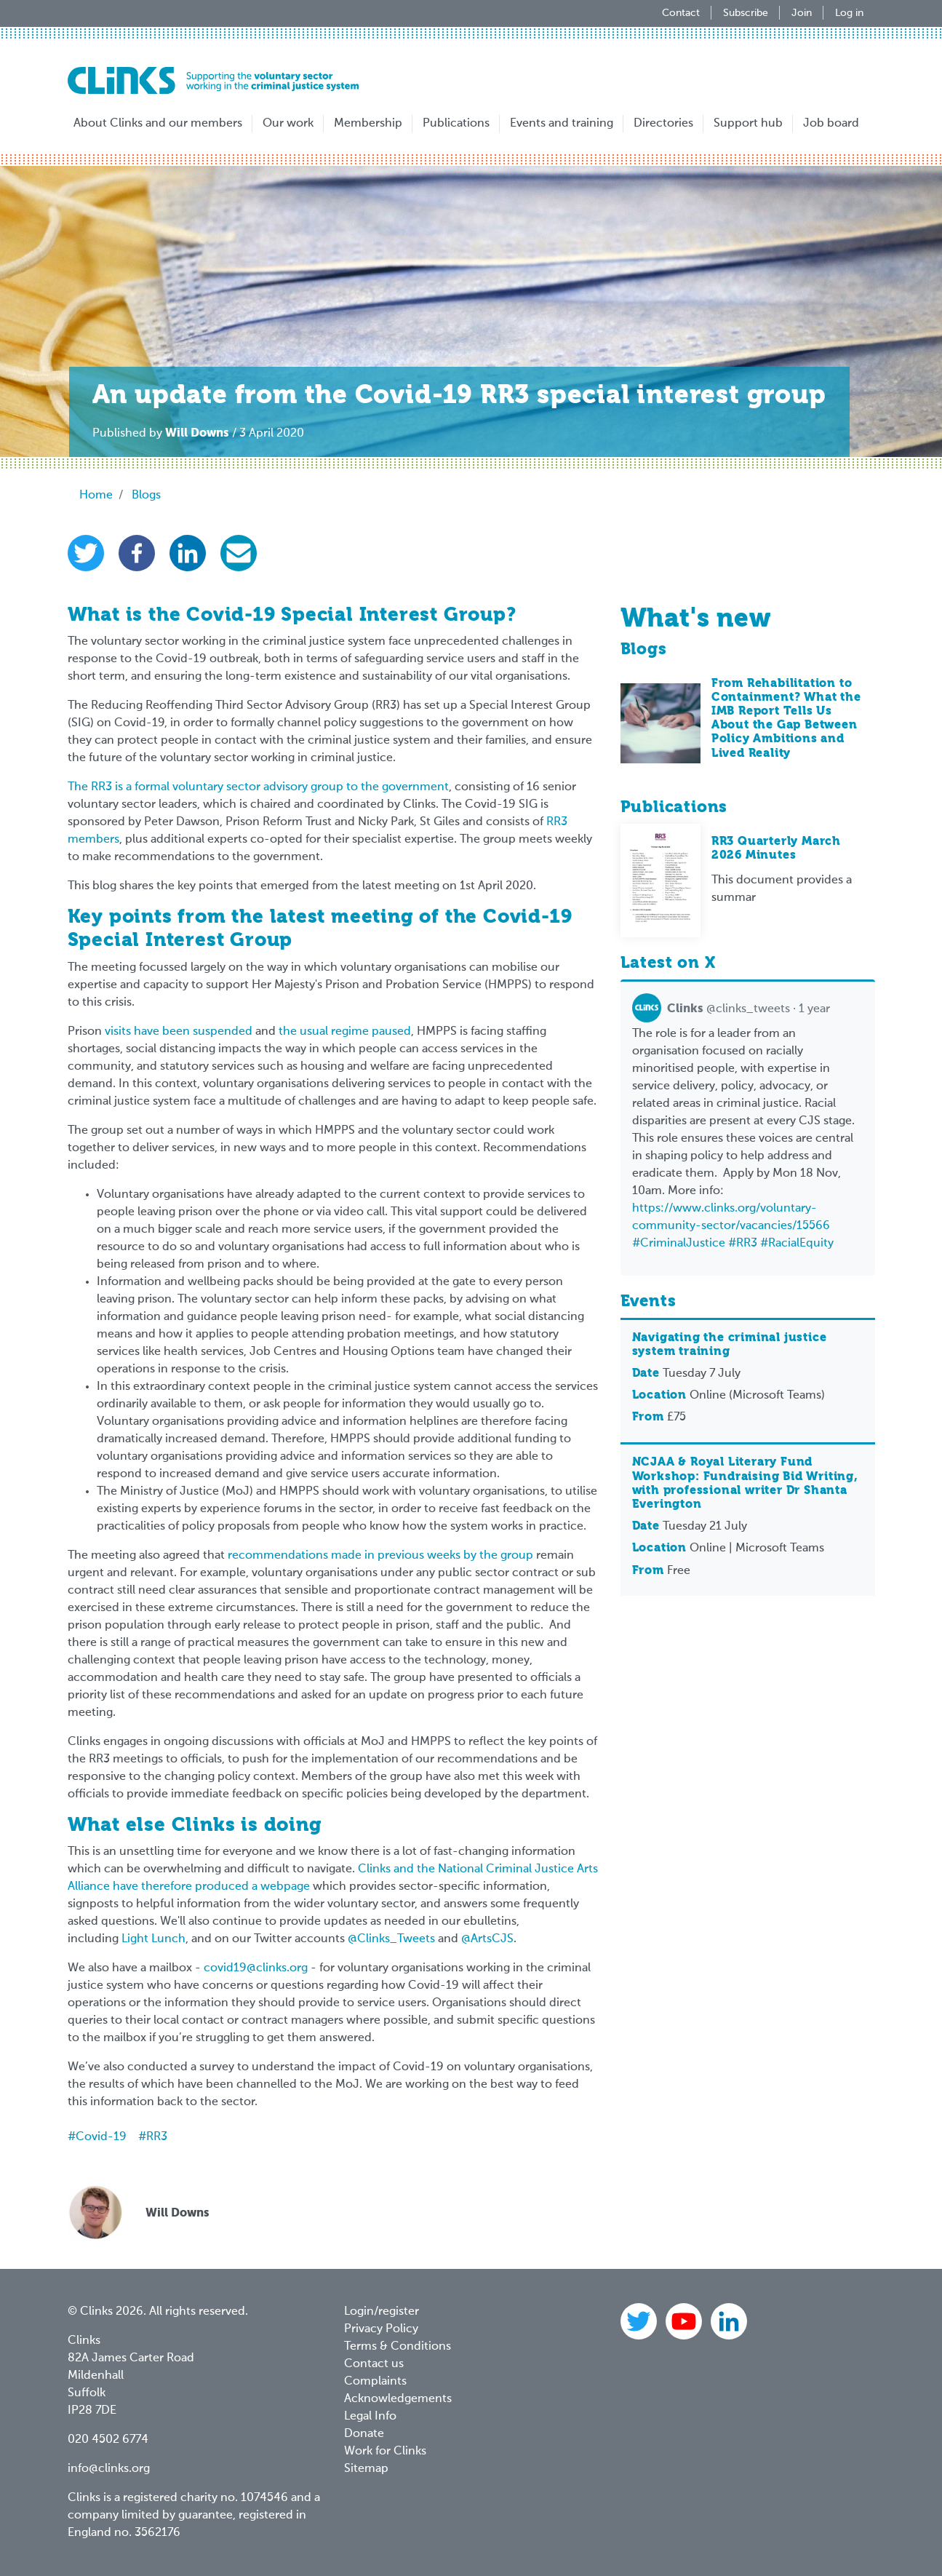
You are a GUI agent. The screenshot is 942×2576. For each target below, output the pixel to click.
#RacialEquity (797, 1243)
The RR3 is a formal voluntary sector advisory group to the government (258, 787)
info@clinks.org (109, 2469)
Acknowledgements (398, 2399)
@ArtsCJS (487, 1939)
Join (801, 13)
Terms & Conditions (397, 2347)
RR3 (156, 2137)
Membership (368, 124)
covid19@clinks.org (256, 1968)
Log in (849, 13)
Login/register (381, 2312)
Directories (663, 124)
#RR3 (742, 1243)
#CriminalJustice (678, 1243)
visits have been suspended (178, 1032)
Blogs (146, 495)
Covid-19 (101, 2137)
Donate (364, 2434)
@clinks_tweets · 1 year (731, 1009)
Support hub (748, 124)
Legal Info (370, 2416)
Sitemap (366, 2469)
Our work (288, 124)
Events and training (561, 124)
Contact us (374, 2364)
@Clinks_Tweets (391, 1939)
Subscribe (745, 13)
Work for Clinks (385, 2451)
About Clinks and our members (157, 124)
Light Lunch (153, 1939)
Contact (681, 13)
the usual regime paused (345, 1032)
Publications (456, 124)
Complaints (375, 2382)
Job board (831, 124)
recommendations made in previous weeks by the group (380, 1556)
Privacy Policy (381, 2329)
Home (96, 495)
